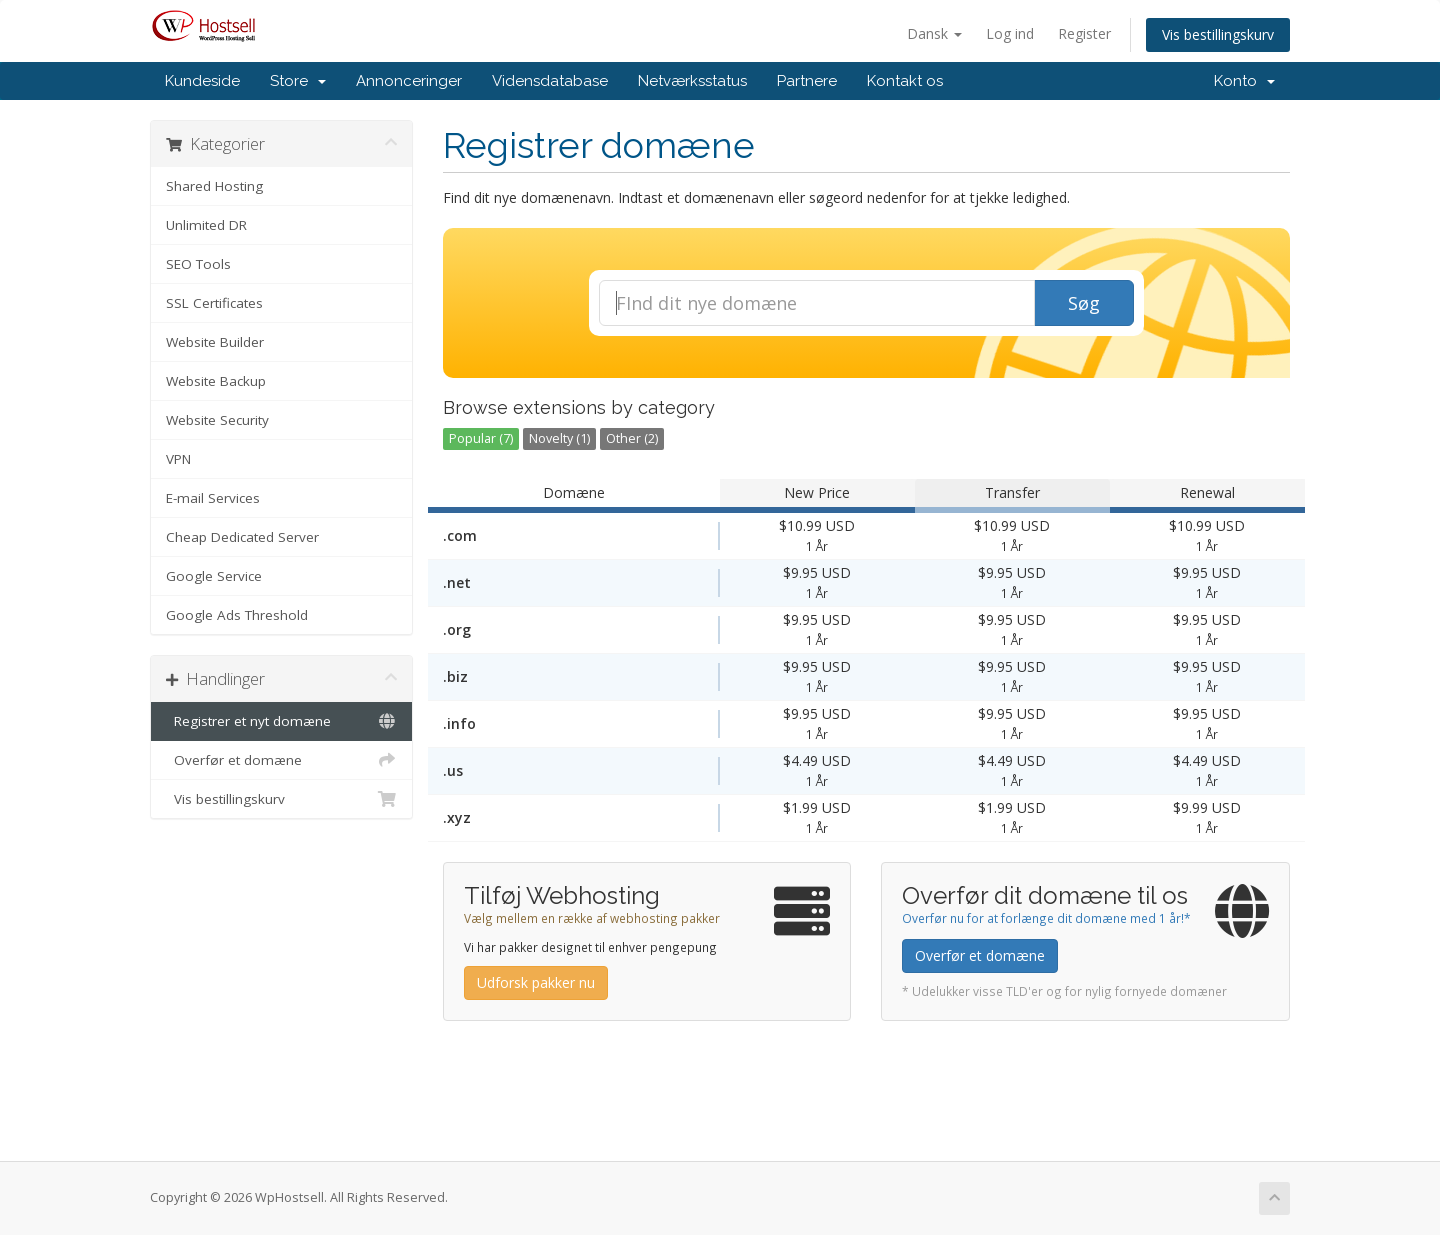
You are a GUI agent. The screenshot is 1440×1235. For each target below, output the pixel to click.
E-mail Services (213, 498)
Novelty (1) (559, 438)
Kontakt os (905, 81)
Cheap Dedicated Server (242, 537)
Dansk (934, 33)
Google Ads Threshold (237, 615)
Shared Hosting (214, 186)
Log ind (1010, 33)
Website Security (217, 420)
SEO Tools (198, 264)
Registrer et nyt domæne (281, 721)
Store (298, 81)
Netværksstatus (692, 81)
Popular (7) (481, 438)
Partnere (807, 81)
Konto (1244, 81)
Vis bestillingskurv (1218, 34)
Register (1084, 33)
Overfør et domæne (281, 760)
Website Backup (216, 381)
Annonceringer (409, 81)
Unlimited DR (206, 225)
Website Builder (215, 342)
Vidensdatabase (550, 81)
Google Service (214, 576)
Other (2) (632, 438)
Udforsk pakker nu (536, 982)
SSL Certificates (214, 303)
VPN (178, 459)
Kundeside (202, 81)
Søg (1084, 303)
